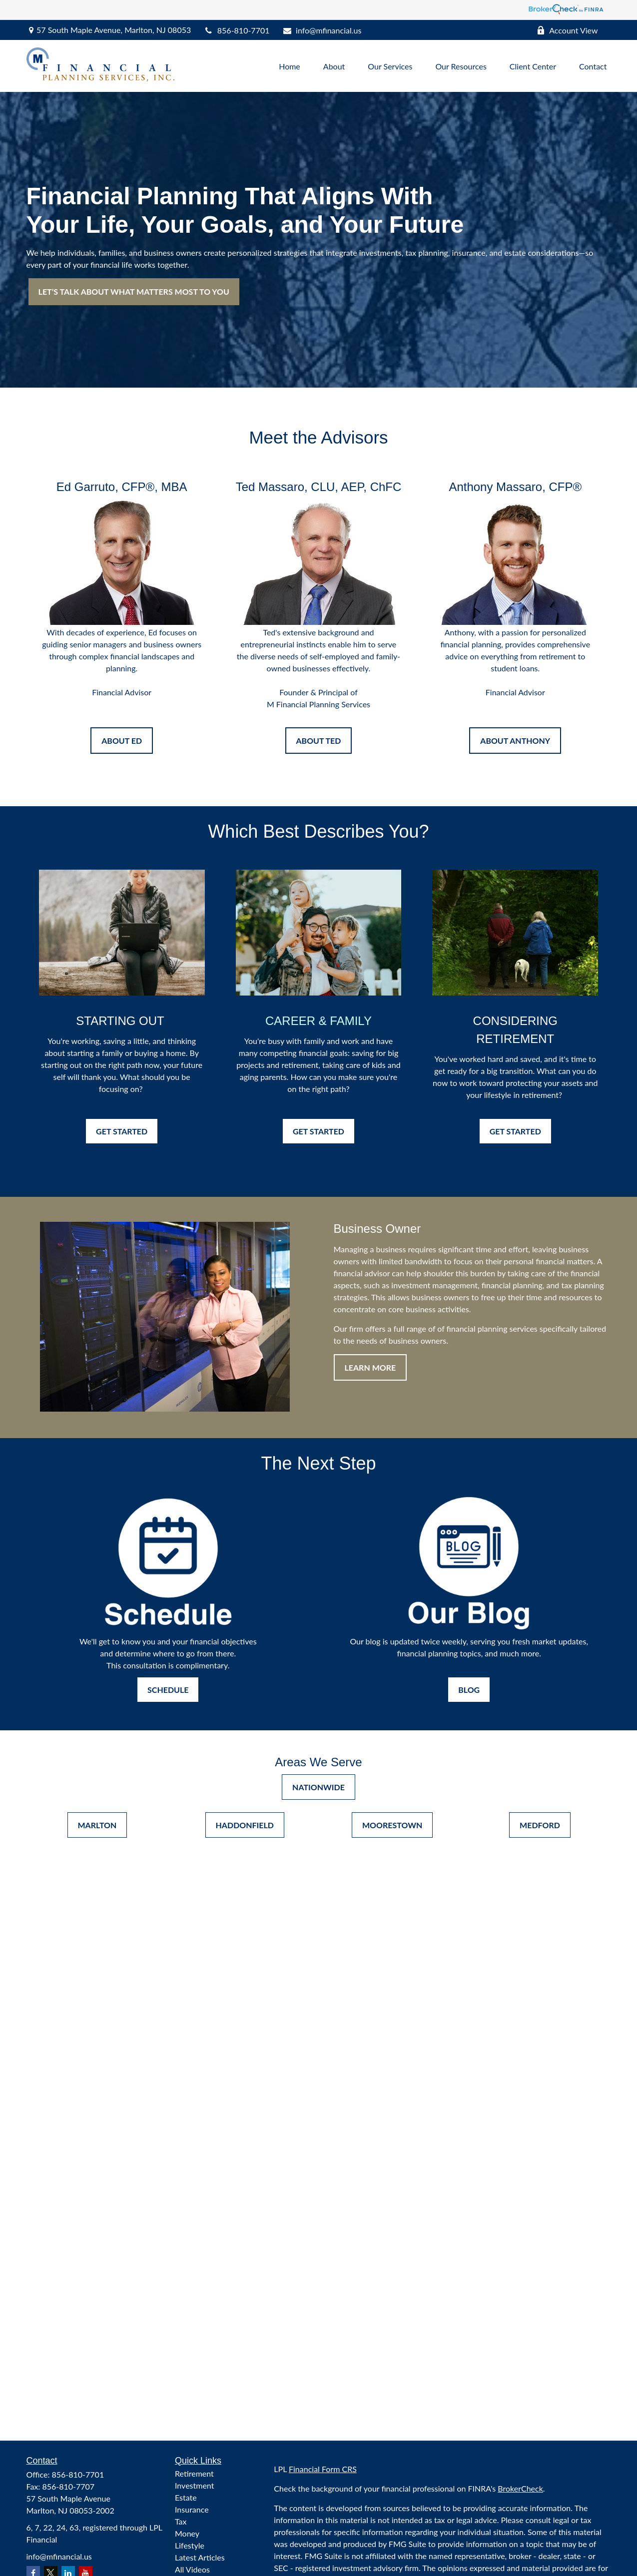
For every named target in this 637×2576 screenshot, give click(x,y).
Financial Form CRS (323, 2469)
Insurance (192, 2509)
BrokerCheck (520, 2488)
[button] (289, 65)
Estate (186, 2497)
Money (187, 2533)
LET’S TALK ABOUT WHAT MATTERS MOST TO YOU (133, 291)
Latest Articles (200, 2557)
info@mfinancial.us (321, 30)
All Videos (192, 2569)
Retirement (194, 2473)
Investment (194, 2485)
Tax (181, 2521)
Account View (567, 30)
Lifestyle (189, 2545)
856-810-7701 (236, 30)
